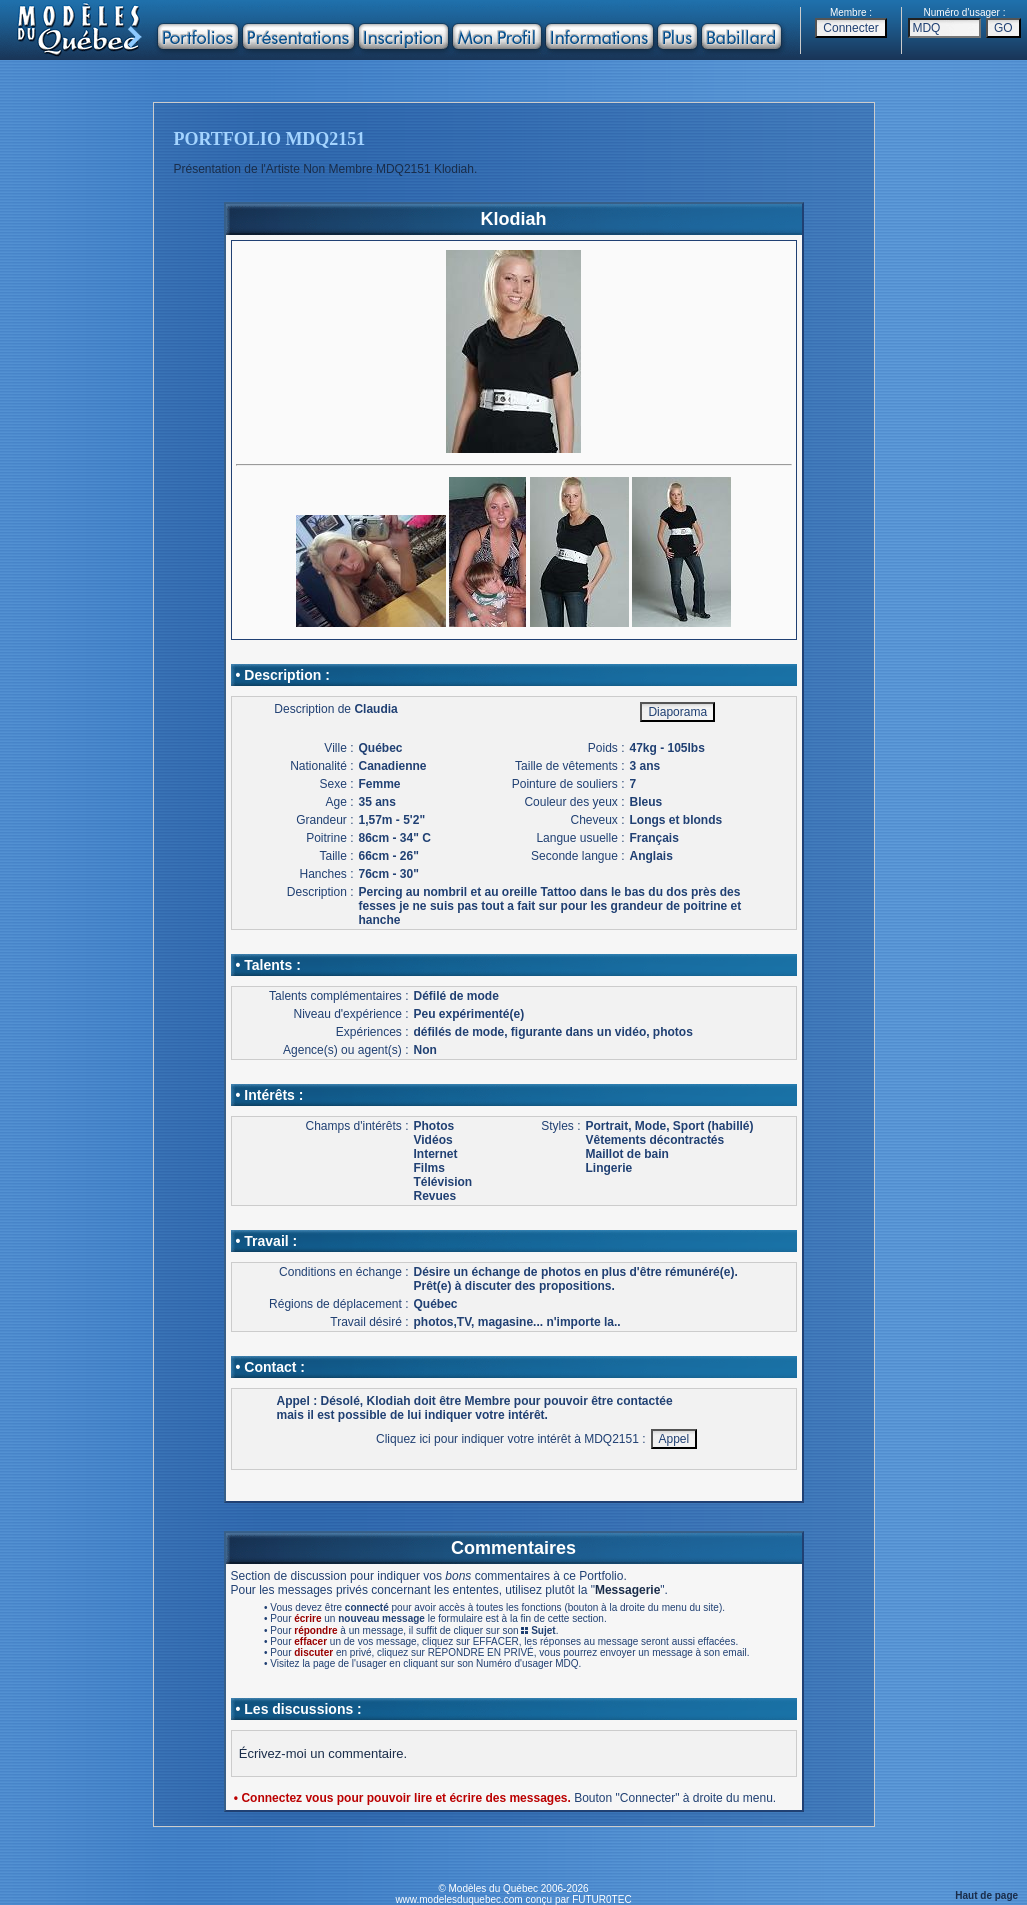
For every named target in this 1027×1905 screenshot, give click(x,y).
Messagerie (627, 1590)
